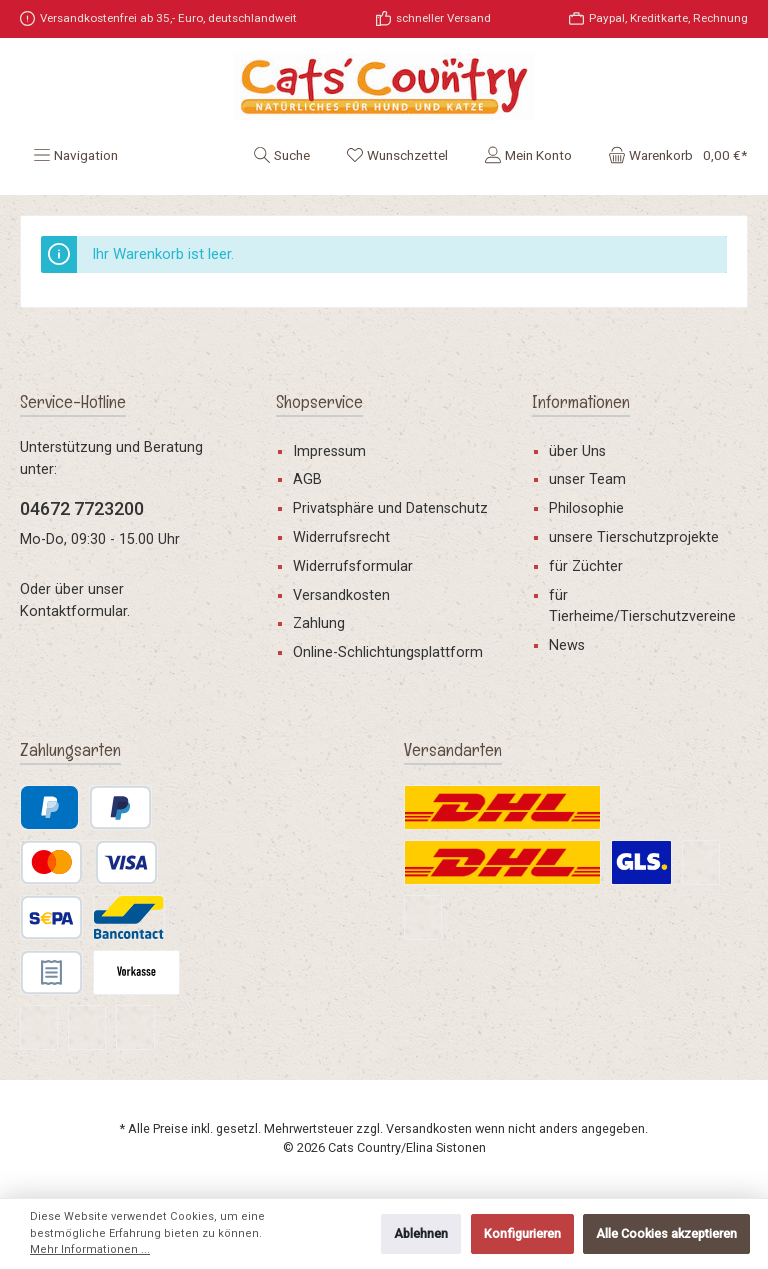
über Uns (577, 451)
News (567, 645)
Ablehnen (421, 1233)
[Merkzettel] (397, 155)
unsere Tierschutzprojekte (634, 537)
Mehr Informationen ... (90, 1249)
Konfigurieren (522, 1233)
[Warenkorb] (671, 155)
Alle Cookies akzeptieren (666, 1233)
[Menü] (75, 155)
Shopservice (319, 401)
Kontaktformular (73, 611)
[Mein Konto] (528, 155)
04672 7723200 (82, 508)
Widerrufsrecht (341, 537)
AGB (307, 479)
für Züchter (586, 566)
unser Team (587, 479)
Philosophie (586, 508)
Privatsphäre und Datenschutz (390, 508)
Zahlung (319, 623)
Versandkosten (341, 595)
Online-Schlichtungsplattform (388, 652)
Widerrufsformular (353, 566)
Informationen (581, 401)
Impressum (329, 451)
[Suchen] (281, 155)
